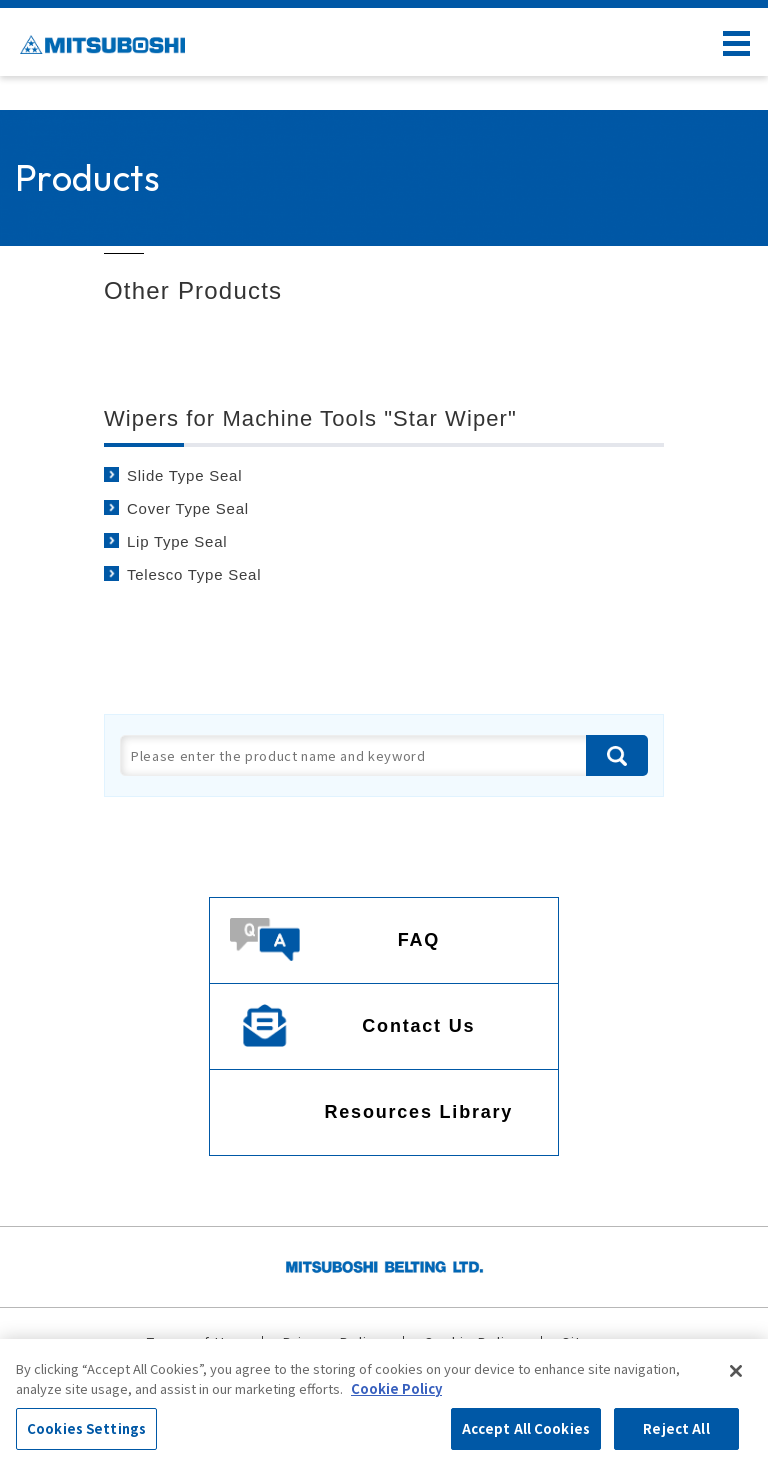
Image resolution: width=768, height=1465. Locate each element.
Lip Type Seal (177, 541)
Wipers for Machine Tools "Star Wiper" (310, 418)
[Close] (736, 1371)
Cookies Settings (86, 1428)
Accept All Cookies (526, 1428)
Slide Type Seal (184, 475)
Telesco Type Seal (194, 574)
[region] (384, 1402)
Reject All (676, 1428)
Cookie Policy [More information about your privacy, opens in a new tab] (396, 1388)
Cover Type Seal (188, 508)
